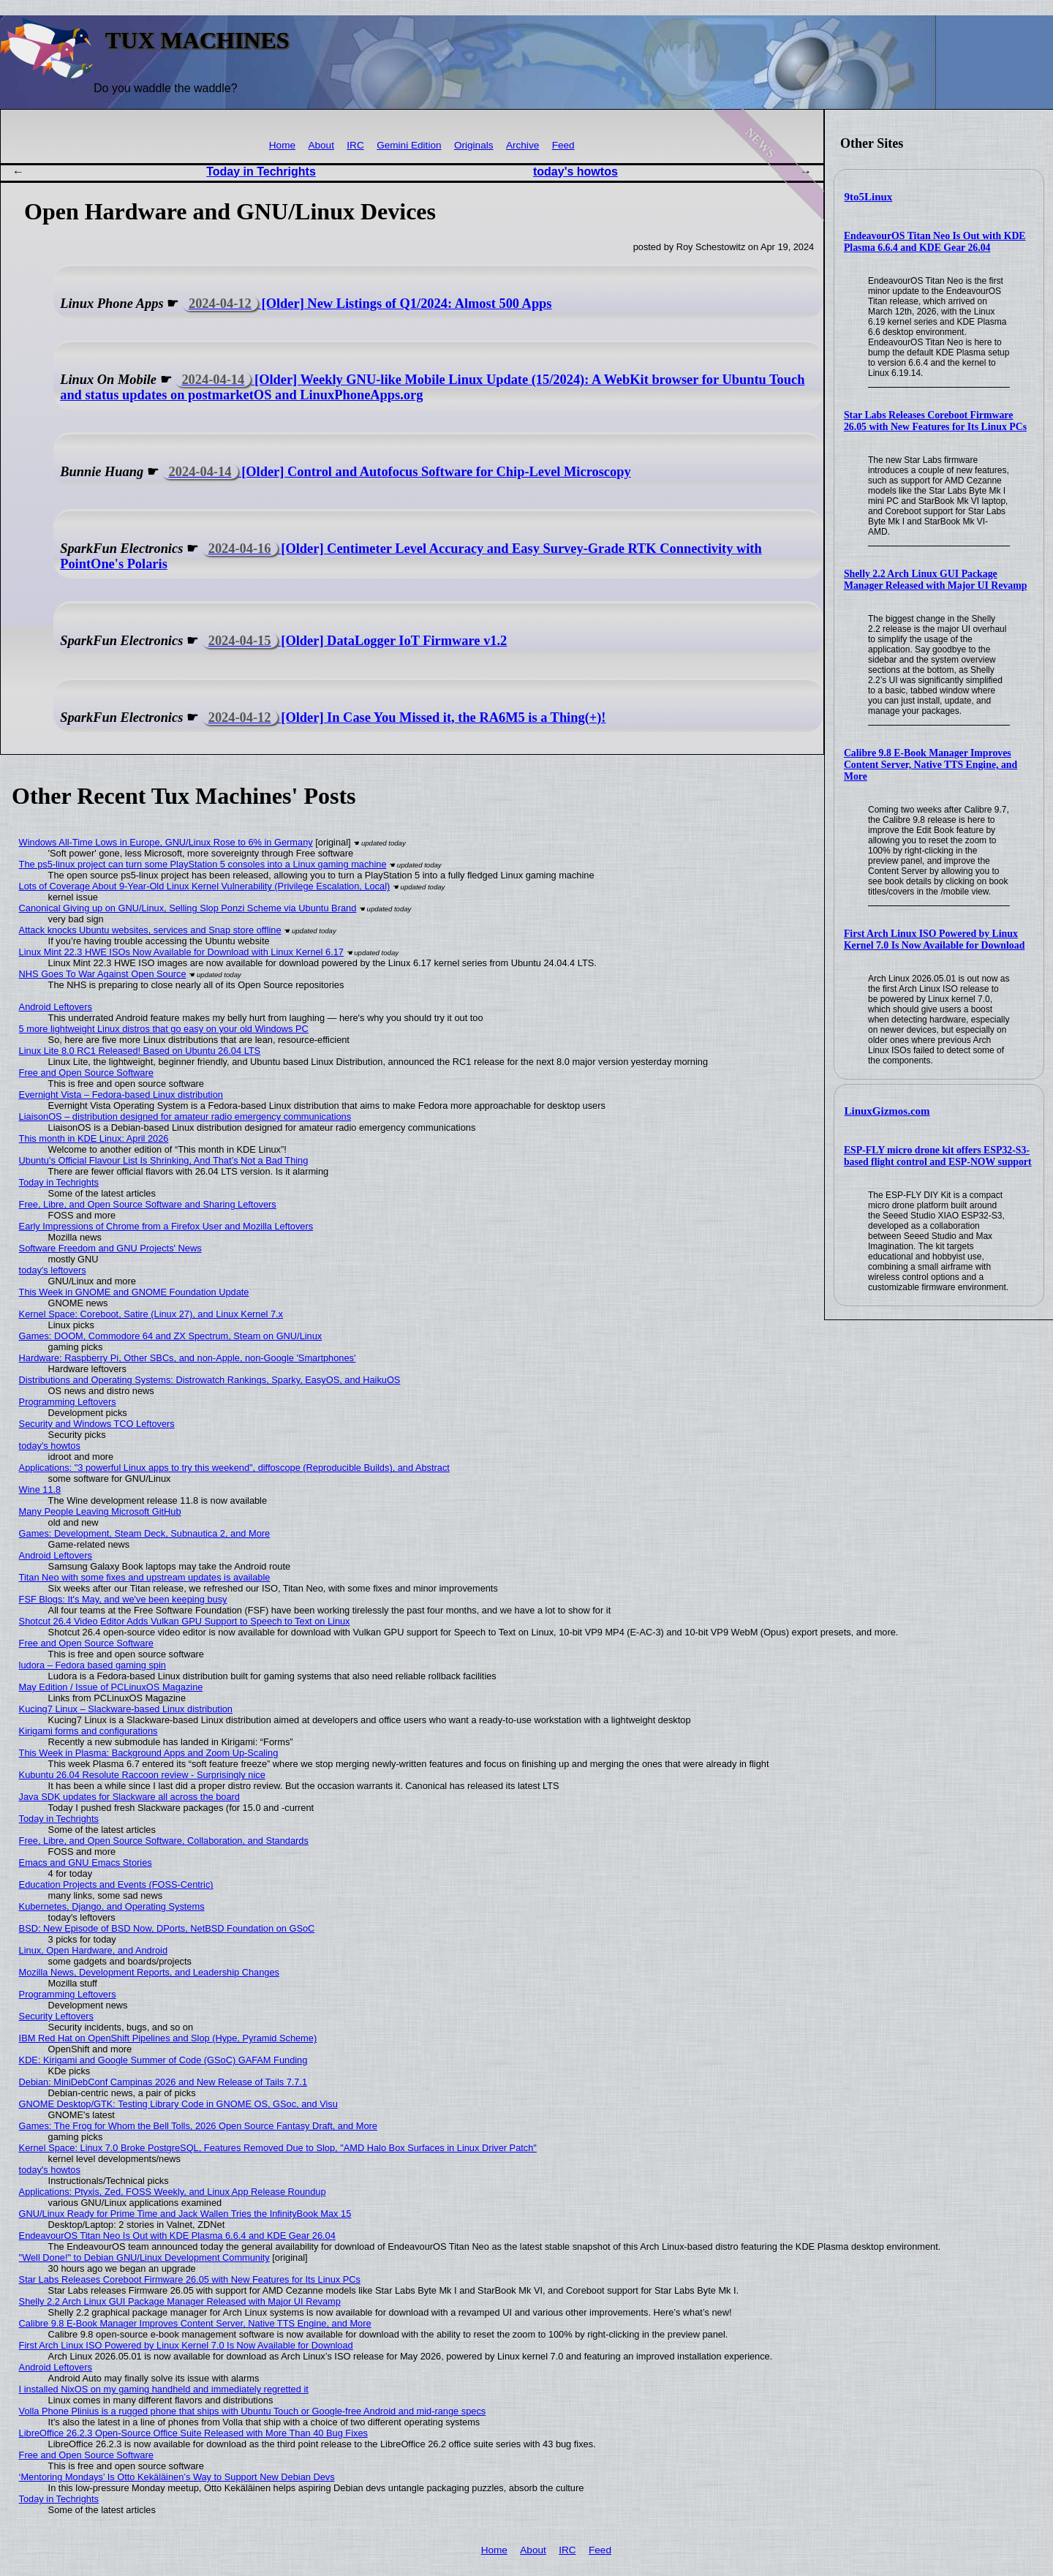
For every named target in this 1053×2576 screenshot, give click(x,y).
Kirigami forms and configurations (88, 1730)
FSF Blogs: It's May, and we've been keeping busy (123, 1599)
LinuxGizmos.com (887, 1111)
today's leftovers (52, 1270)
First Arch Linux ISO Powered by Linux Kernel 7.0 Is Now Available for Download (934, 939)
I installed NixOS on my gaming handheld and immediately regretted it (164, 2389)
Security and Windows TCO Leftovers (97, 1423)
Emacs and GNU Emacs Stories (85, 1862)
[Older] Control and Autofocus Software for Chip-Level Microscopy (396, 471)
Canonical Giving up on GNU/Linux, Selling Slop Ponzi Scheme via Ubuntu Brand (188, 908)
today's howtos (575, 171)
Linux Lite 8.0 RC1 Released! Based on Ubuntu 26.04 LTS (140, 1050)
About (321, 145)
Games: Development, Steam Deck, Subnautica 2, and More (145, 1533)
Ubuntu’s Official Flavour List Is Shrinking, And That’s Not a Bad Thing (164, 1160)
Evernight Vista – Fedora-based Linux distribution (121, 1094)
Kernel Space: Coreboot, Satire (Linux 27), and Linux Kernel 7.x (151, 1313)
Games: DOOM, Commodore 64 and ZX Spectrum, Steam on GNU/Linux (170, 1335)
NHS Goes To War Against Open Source (102, 973)
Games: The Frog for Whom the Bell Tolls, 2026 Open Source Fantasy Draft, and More (198, 2125)
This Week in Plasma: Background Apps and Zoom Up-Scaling (149, 1752)
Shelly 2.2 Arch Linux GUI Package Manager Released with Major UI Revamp (935, 579)
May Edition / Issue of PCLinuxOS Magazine (111, 1686)
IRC (355, 145)
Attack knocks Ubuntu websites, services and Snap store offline (150, 929)
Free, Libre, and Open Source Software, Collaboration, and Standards (164, 1840)
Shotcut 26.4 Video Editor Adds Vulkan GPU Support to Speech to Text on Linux (184, 1621)
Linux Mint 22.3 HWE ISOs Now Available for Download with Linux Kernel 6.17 (181, 951)
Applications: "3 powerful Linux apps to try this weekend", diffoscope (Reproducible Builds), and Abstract (234, 1467)
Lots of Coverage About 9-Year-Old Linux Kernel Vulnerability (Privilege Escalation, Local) (204, 886)
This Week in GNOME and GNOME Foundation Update (134, 1292)
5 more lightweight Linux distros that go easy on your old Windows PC (164, 1028)
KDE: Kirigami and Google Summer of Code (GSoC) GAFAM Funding (163, 2060)
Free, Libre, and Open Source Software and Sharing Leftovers (147, 1204)
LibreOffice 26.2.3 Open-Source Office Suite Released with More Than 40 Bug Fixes (193, 2433)
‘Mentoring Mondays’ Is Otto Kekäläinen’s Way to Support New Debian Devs (177, 2476)
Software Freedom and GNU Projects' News (110, 1248)
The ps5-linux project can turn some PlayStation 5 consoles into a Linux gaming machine (203, 864)
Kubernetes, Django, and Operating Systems (112, 1906)
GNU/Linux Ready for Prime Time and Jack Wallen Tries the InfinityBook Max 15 (185, 2213)
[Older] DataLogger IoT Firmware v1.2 (354, 640)
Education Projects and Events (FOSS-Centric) (116, 1884)
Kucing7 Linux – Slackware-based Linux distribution (126, 1708)
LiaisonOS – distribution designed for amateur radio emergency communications (185, 1116)
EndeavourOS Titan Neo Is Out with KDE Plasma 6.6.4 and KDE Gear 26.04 (935, 241)
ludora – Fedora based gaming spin (92, 1665)
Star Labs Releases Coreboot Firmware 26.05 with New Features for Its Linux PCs (935, 421)
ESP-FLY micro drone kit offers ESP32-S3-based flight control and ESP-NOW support (938, 1156)
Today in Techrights (261, 171)
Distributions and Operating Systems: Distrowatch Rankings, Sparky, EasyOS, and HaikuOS (210, 1379)
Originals (474, 145)
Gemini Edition (409, 145)
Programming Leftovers (67, 1401)
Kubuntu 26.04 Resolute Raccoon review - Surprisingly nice (142, 1774)
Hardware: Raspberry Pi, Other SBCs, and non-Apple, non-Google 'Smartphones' (187, 1357)
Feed (563, 145)
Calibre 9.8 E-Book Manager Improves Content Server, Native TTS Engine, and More (930, 764)
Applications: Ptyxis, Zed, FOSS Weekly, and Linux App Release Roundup (172, 2191)
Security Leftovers (56, 2016)
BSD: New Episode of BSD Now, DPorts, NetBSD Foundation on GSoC (167, 1928)
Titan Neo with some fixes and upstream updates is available (145, 1577)
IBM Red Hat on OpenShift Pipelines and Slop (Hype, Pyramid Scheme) (168, 2038)
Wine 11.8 (40, 1489)
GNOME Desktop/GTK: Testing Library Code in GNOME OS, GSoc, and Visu (178, 2103)
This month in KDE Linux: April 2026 (94, 1138)
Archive (522, 145)
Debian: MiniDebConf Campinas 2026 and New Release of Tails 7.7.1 (163, 2081)
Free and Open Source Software (86, 1072)
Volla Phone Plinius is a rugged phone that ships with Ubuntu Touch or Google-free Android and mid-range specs (252, 2411)
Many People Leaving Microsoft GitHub (100, 1511)
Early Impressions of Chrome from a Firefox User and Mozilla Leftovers (166, 1226)
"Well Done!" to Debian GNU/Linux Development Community (144, 2257)
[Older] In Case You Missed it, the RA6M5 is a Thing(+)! (404, 717)
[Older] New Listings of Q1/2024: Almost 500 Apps (367, 303)
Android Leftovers (55, 1006)
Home (282, 145)
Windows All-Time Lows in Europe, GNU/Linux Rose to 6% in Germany (166, 842)
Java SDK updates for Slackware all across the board (129, 1796)
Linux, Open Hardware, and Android (93, 1950)
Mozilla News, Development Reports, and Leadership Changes (149, 1972)
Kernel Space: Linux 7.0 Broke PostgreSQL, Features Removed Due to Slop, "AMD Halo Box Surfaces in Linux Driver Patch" (278, 2147)
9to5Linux (869, 197)
